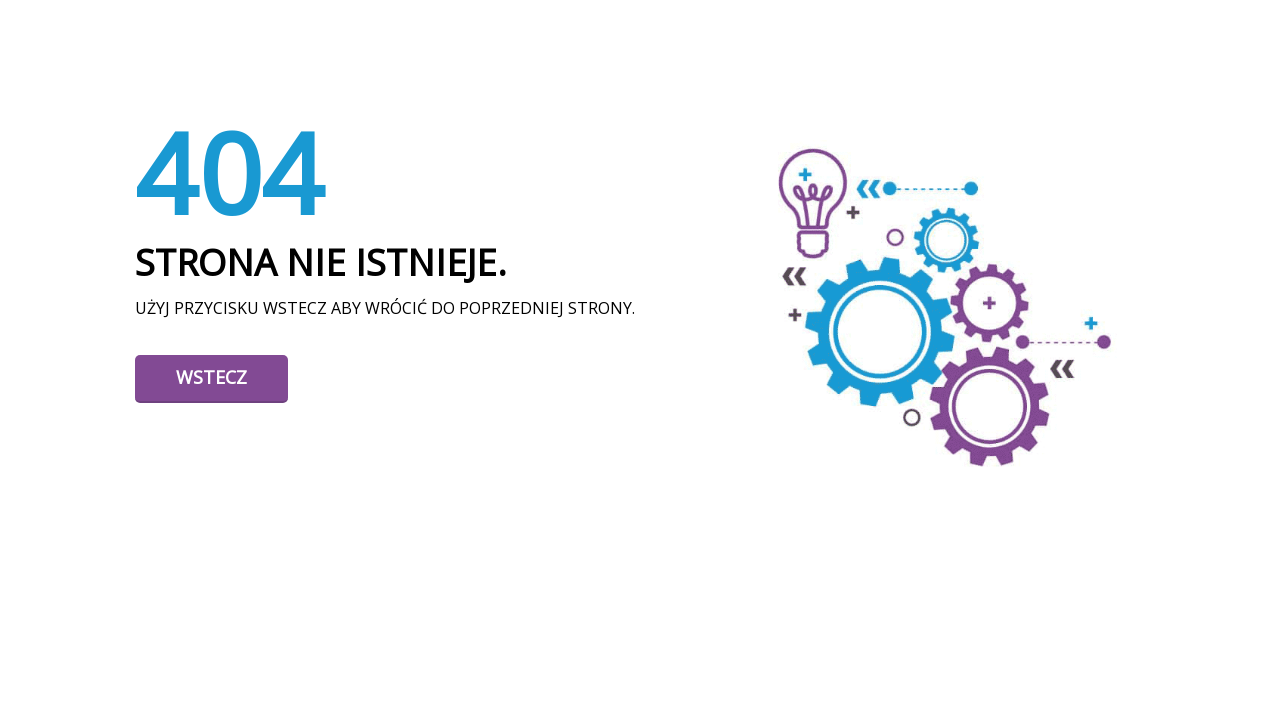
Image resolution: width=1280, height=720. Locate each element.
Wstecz (211, 377)
